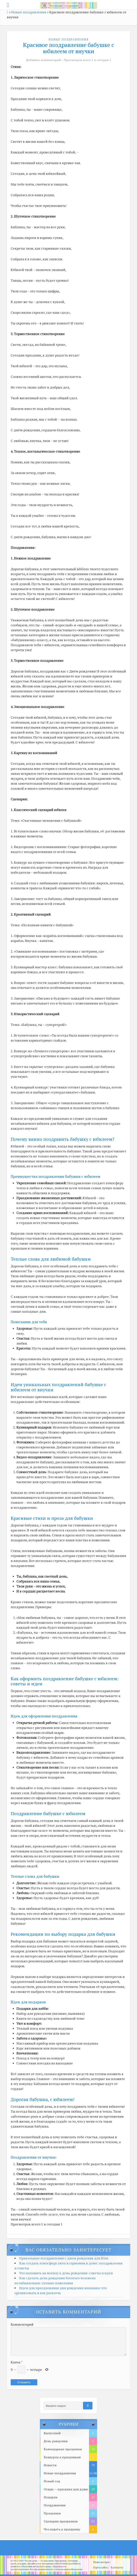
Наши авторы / (102, 2562)
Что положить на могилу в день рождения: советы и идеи (66, 2273)
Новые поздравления (28, 12)
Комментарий (22, 2324)
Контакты (117, 2567)
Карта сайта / (101, 2567)
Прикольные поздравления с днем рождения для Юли (63, 2258)
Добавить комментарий (43, 60)
